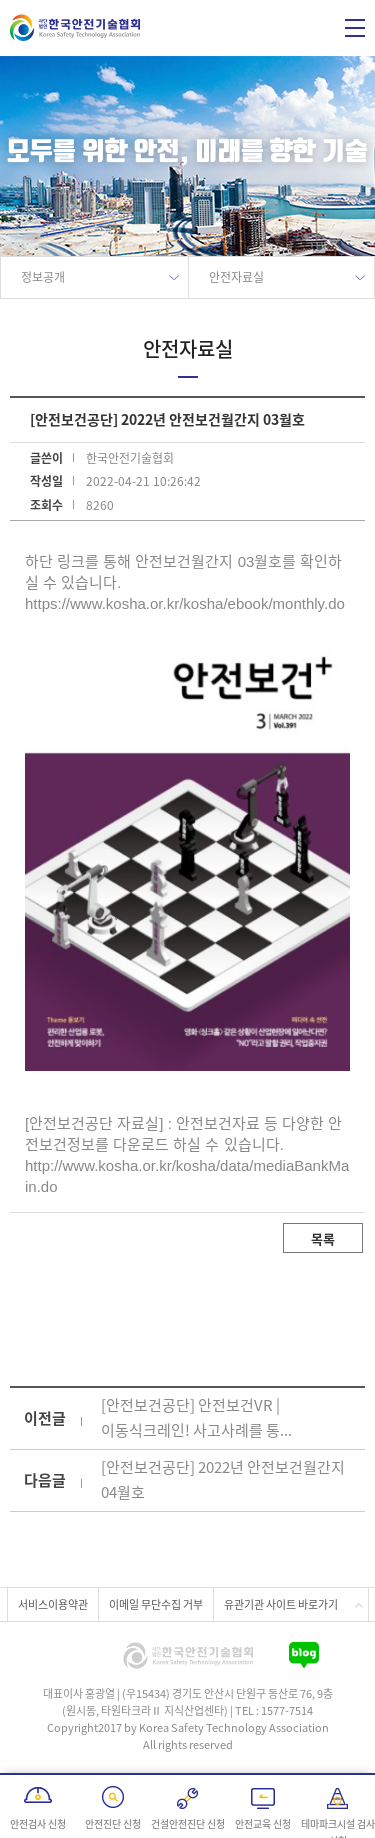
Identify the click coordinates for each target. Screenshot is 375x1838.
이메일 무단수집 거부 (156, 1604)
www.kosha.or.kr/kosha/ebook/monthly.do (207, 603)
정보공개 (43, 277)
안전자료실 (236, 277)
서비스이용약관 (53, 1604)
